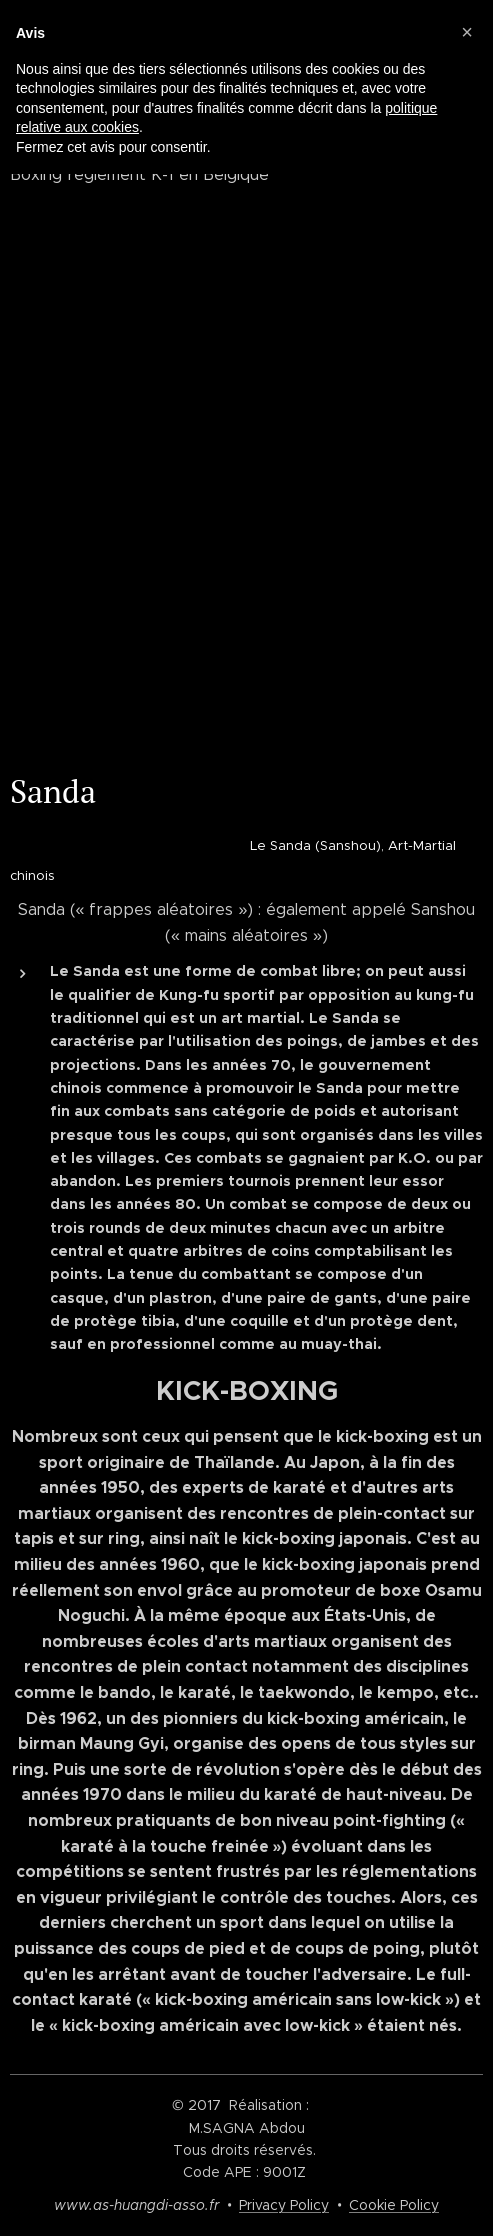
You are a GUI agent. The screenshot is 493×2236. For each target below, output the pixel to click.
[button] (467, 32)
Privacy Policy (284, 2205)
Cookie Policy (394, 2205)
